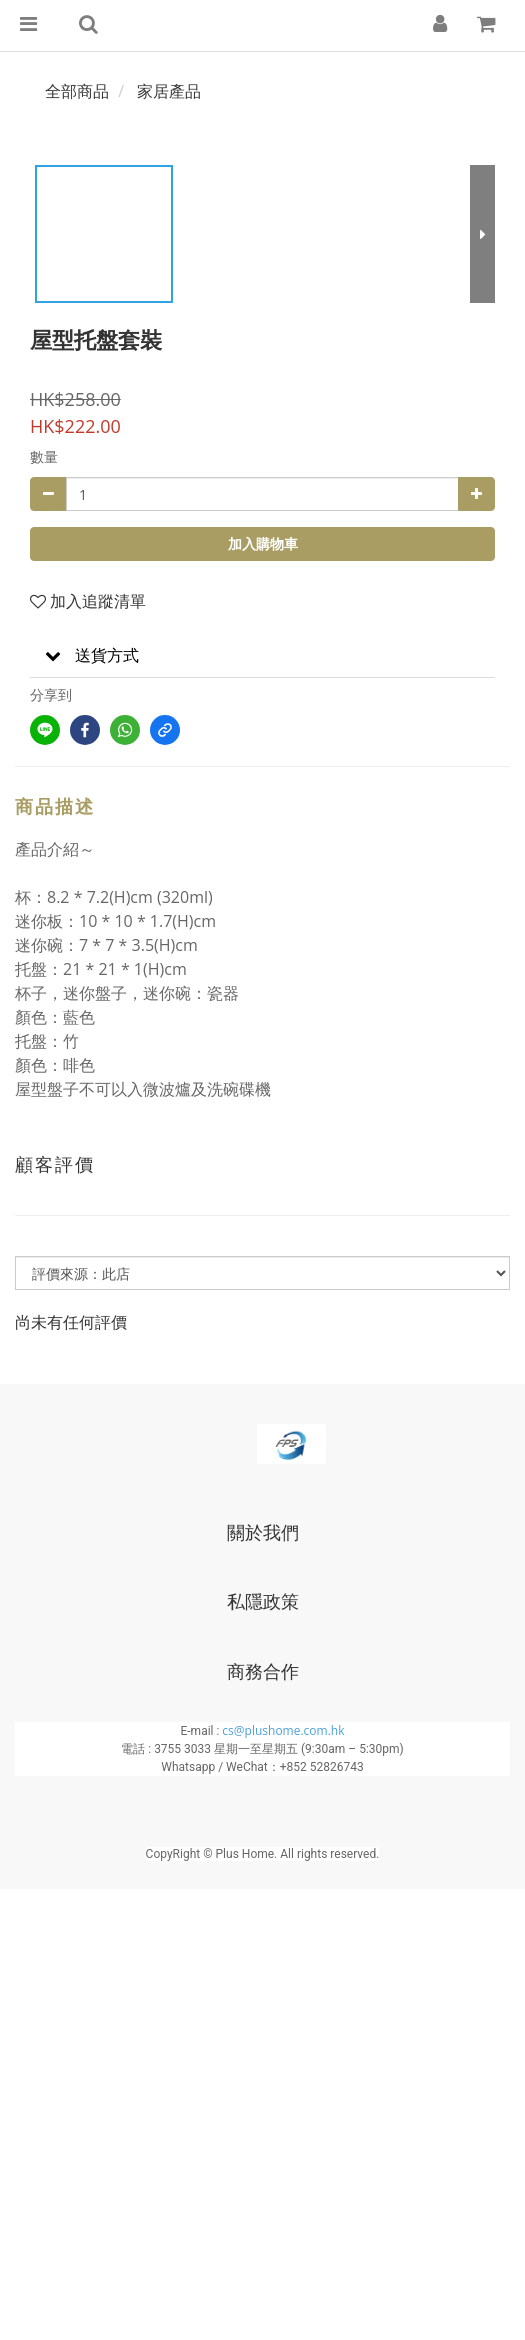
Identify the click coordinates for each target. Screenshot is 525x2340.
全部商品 (77, 91)
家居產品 (169, 91)
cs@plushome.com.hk (283, 1730)
